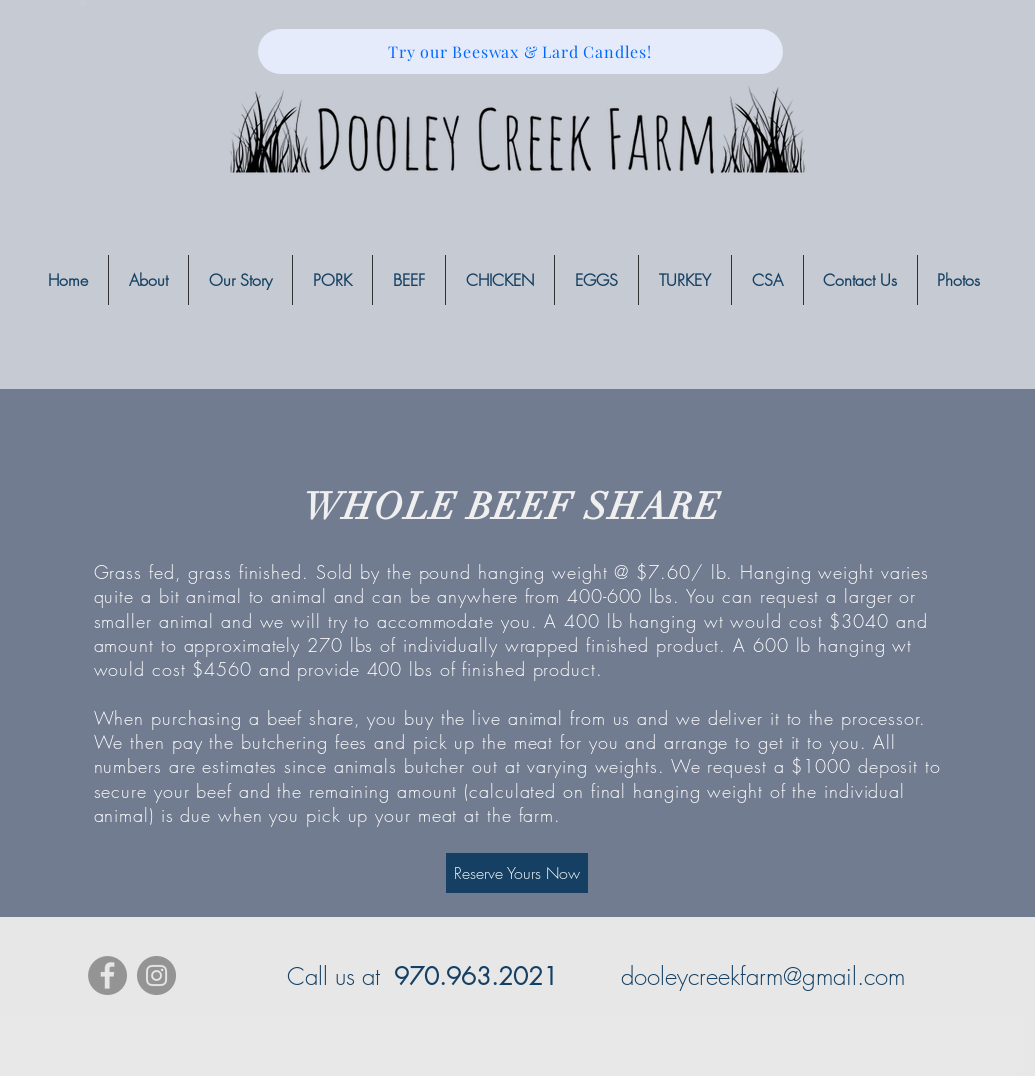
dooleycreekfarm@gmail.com (763, 976)
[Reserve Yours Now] (517, 873)
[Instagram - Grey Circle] (156, 975)
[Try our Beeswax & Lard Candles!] (520, 51)
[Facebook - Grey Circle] (107, 975)
